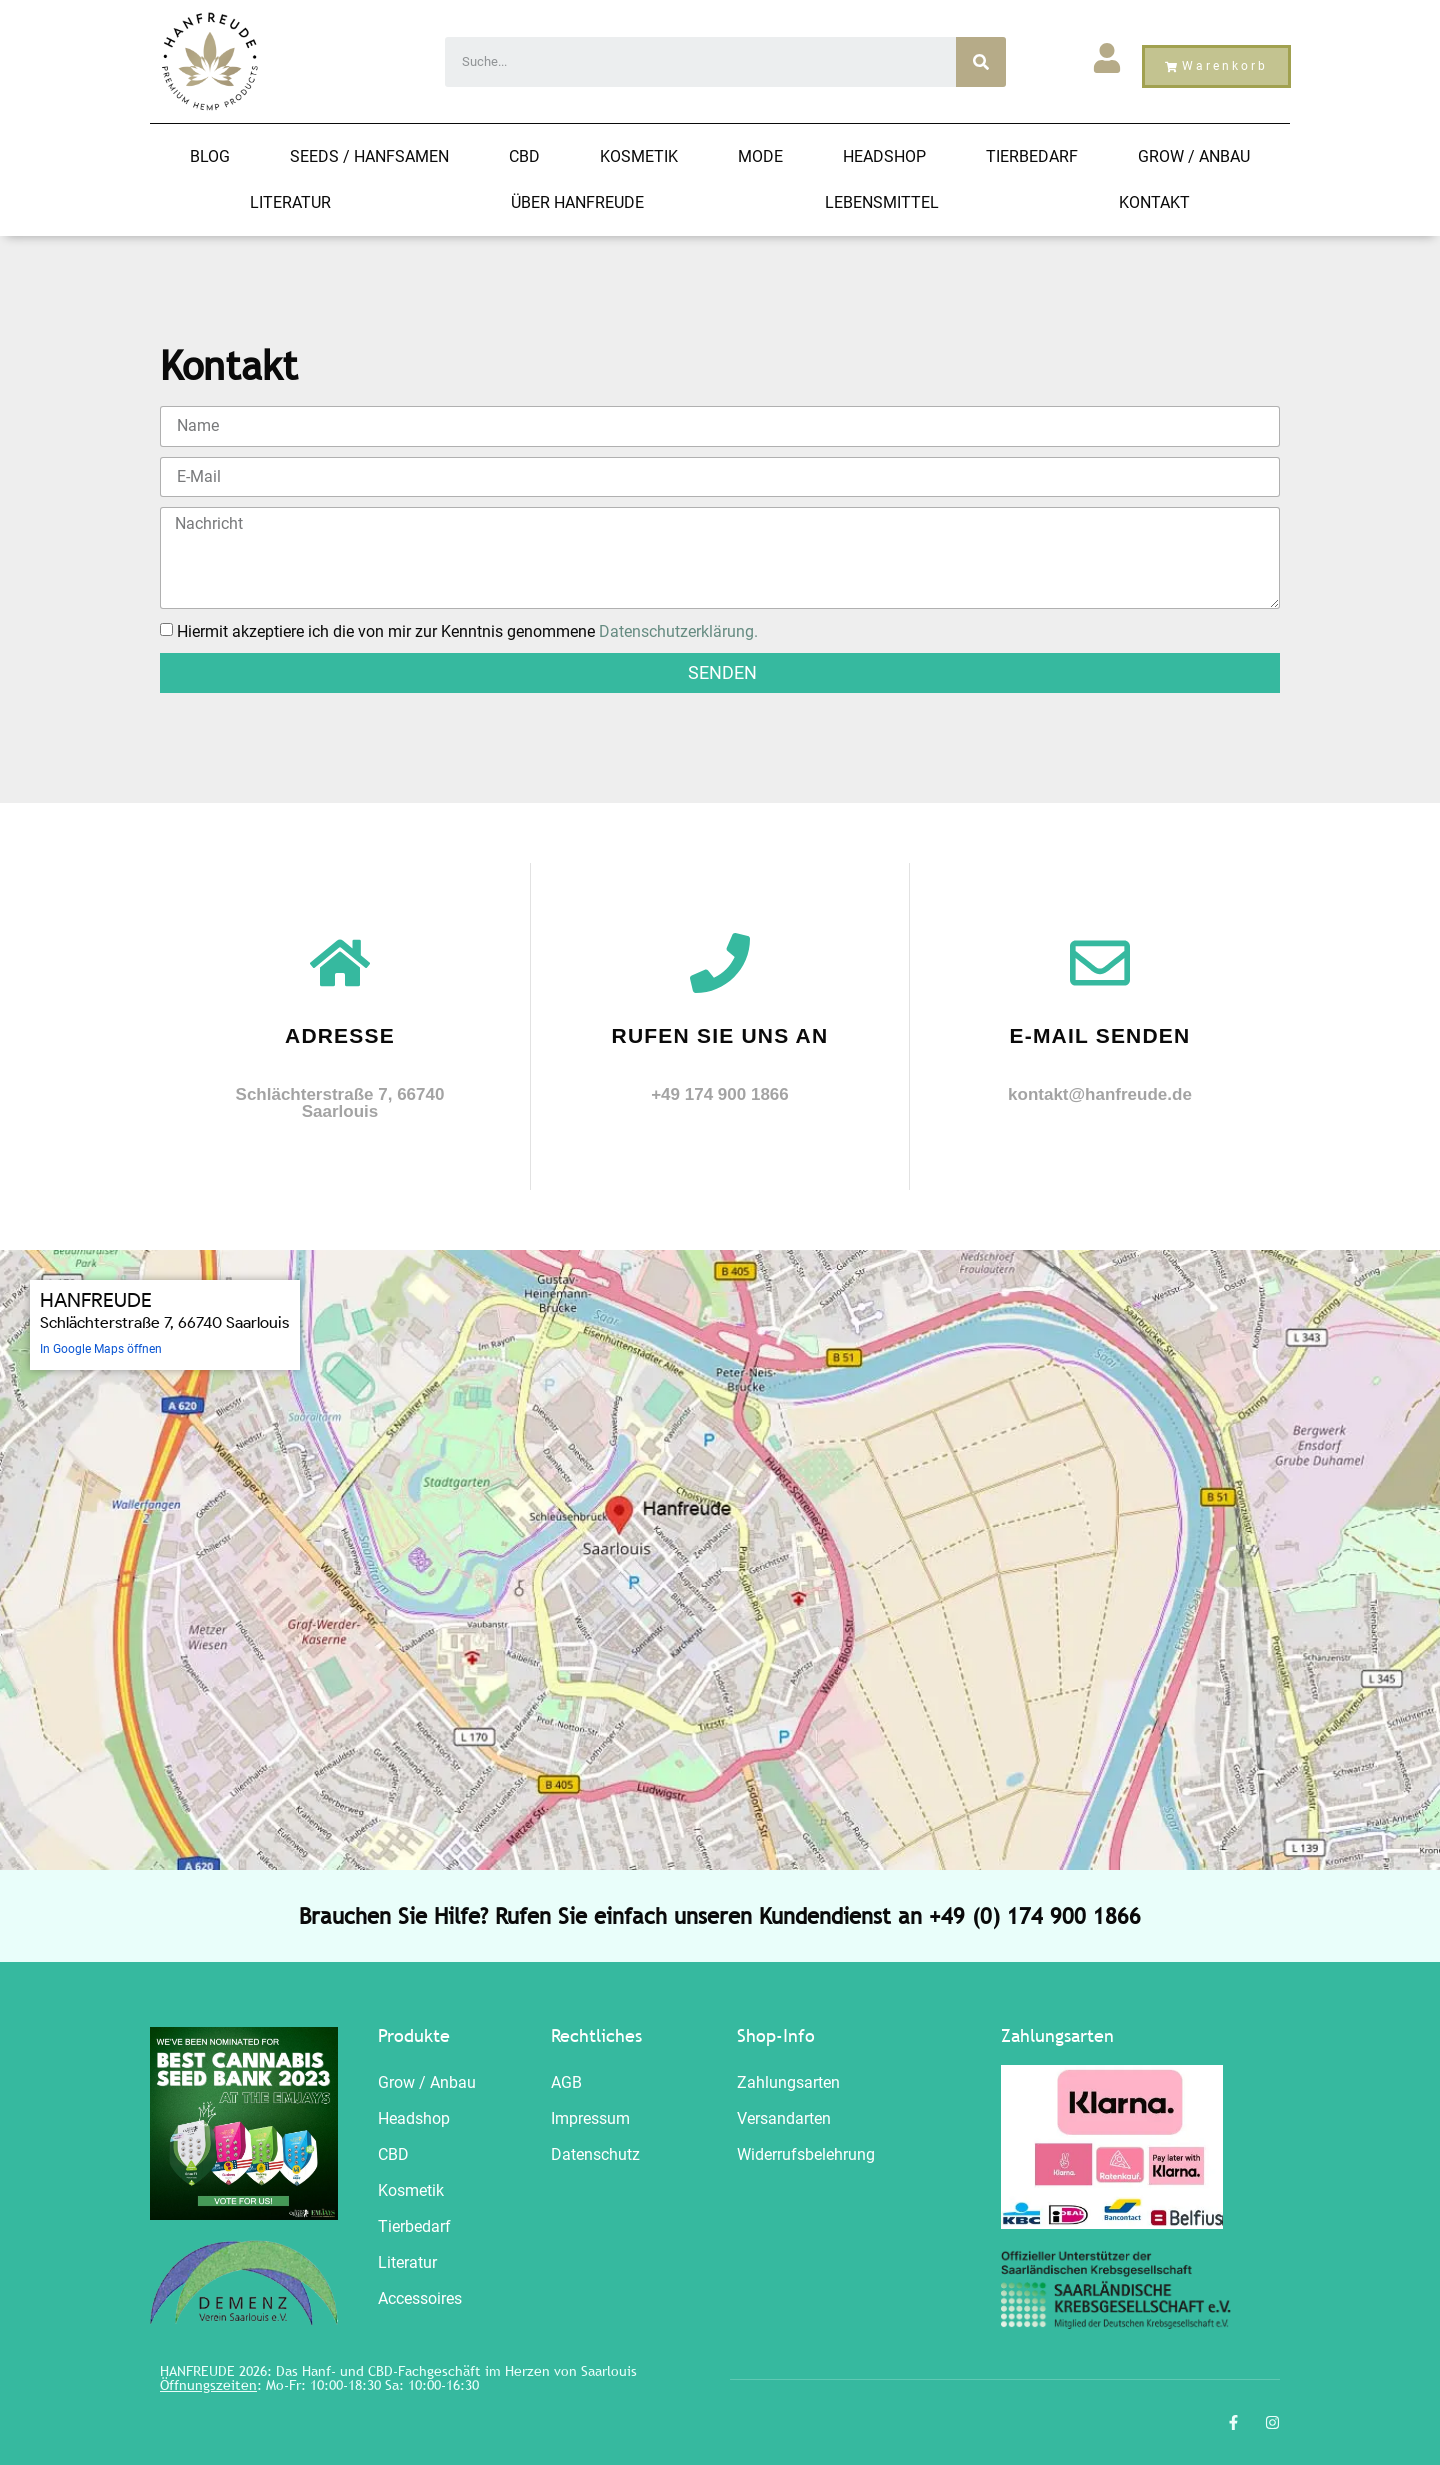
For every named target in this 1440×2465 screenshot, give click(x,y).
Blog (210, 156)
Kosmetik (639, 156)
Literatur (290, 202)
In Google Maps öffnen (101, 1349)
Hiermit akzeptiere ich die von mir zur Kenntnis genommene (467, 630)
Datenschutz (595, 2154)
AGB (566, 2082)
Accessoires (420, 2298)
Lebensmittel (882, 202)
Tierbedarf (1032, 156)
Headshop (884, 156)
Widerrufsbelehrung (806, 2154)
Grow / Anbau (1194, 156)
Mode (760, 156)
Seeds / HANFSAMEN (369, 156)
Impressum (590, 2118)
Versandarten (784, 2118)
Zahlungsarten (788, 2082)
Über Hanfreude (577, 202)
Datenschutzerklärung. (678, 630)
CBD (524, 156)
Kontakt (1154, 202)
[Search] (981, 62)
